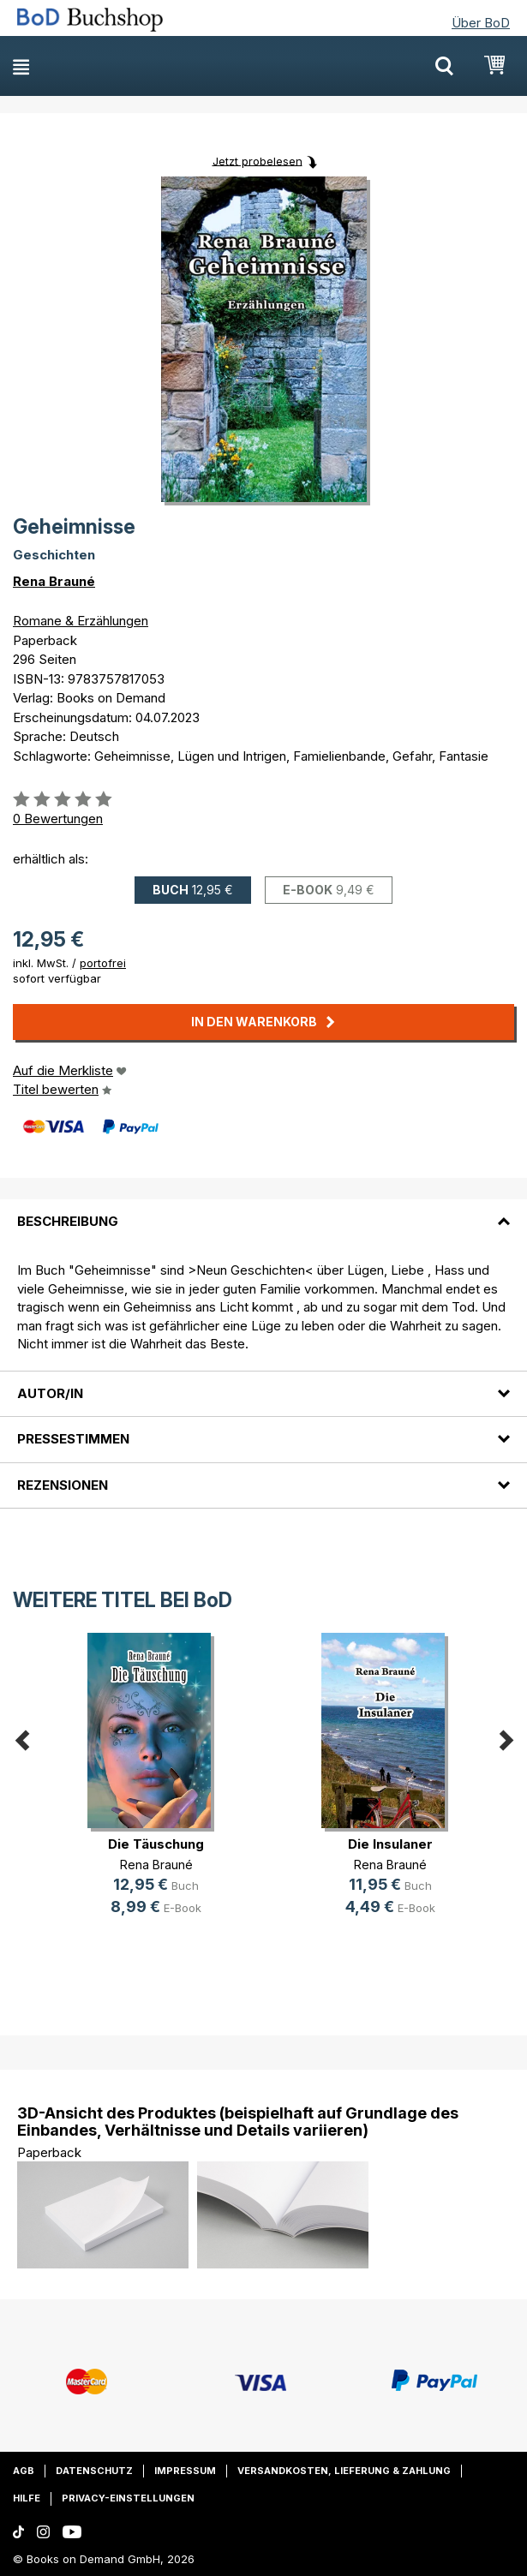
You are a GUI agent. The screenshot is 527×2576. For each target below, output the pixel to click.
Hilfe (26, 2498)
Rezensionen (62, 1485)
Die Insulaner (390, 1844)
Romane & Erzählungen (80, 621)
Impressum (185, 2471)
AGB (23, 2471)
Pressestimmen (73, 1439)
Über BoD (481, 23)
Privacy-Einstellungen (128, 2498)
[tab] (263, 1211)
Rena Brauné (54, 581)
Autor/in (50, 1393)
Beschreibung (67, 1221)
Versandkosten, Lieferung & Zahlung (344, 2471)
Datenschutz (94, 2471)
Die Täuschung (156, 1844)
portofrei (103, 963)
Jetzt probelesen (257, 160)
